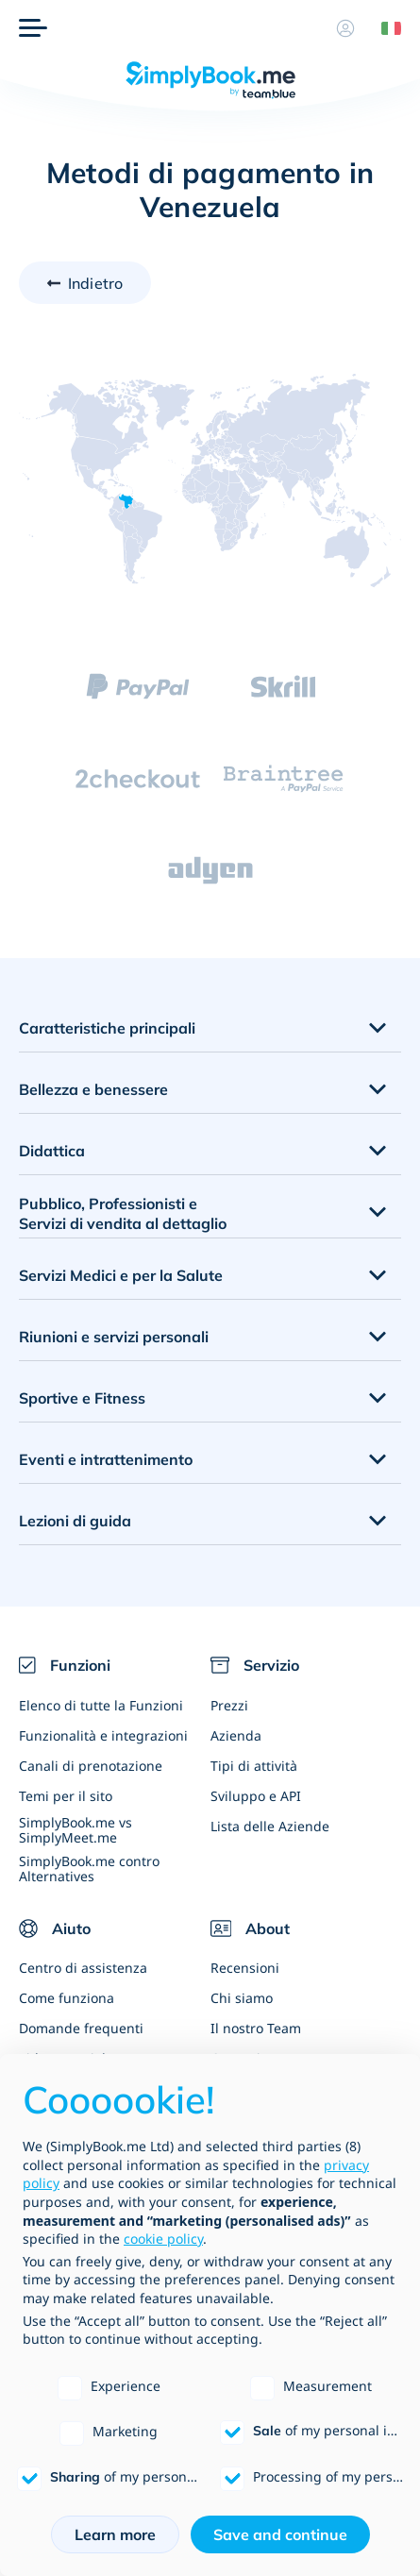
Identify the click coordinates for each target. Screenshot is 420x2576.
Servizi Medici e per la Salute (121, 1275)
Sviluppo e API (255, 1796)
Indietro (95, 283)
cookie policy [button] (163, 2239)
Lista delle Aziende (269, 1826)
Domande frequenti (81, 2028)
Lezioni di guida (75, 1520)
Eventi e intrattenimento (106, 1459)
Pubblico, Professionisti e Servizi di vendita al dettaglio (123, 1213)
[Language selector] (384, 28)
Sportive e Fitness (82, 1398)
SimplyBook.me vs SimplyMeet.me (75, 1829)
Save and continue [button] (280, 2534)
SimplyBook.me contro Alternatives (89, 1868)
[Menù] (33, 28)
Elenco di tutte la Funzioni (101, 1705)
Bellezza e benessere (93, 1089)
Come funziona (66, 1998)
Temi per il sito (65, 1796)
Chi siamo (241, 1998)
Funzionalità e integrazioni (103, 1735)
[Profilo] (345, 28)
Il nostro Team (255, 2028)
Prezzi (229, 1705)
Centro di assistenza (83, 1968)
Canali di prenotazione (90, 1766)
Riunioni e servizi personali (114, 1336)
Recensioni (244, 1968)
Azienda (235, 1735)
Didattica (52, 1150)
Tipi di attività (253, 1766)
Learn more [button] (115, 2534)
